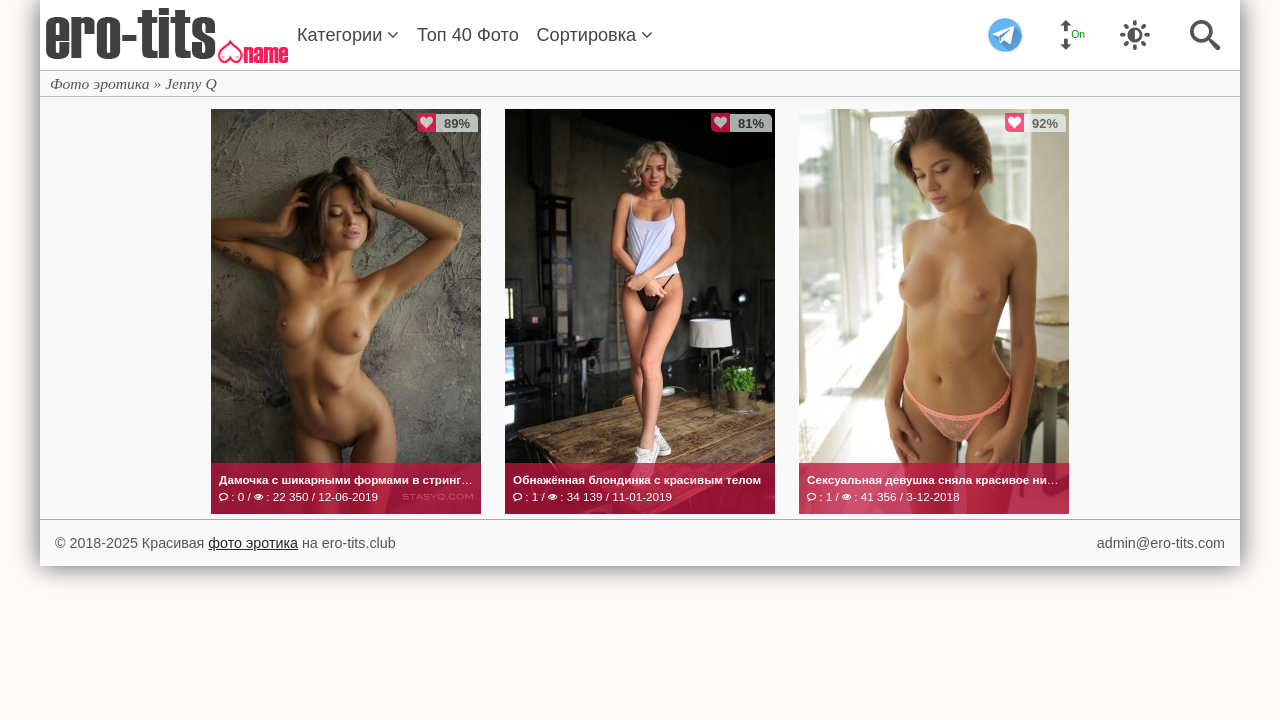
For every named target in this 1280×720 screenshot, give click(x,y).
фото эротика (253, 543)
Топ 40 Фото (468, 35)
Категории (348, 35)
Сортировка (594, 35)
